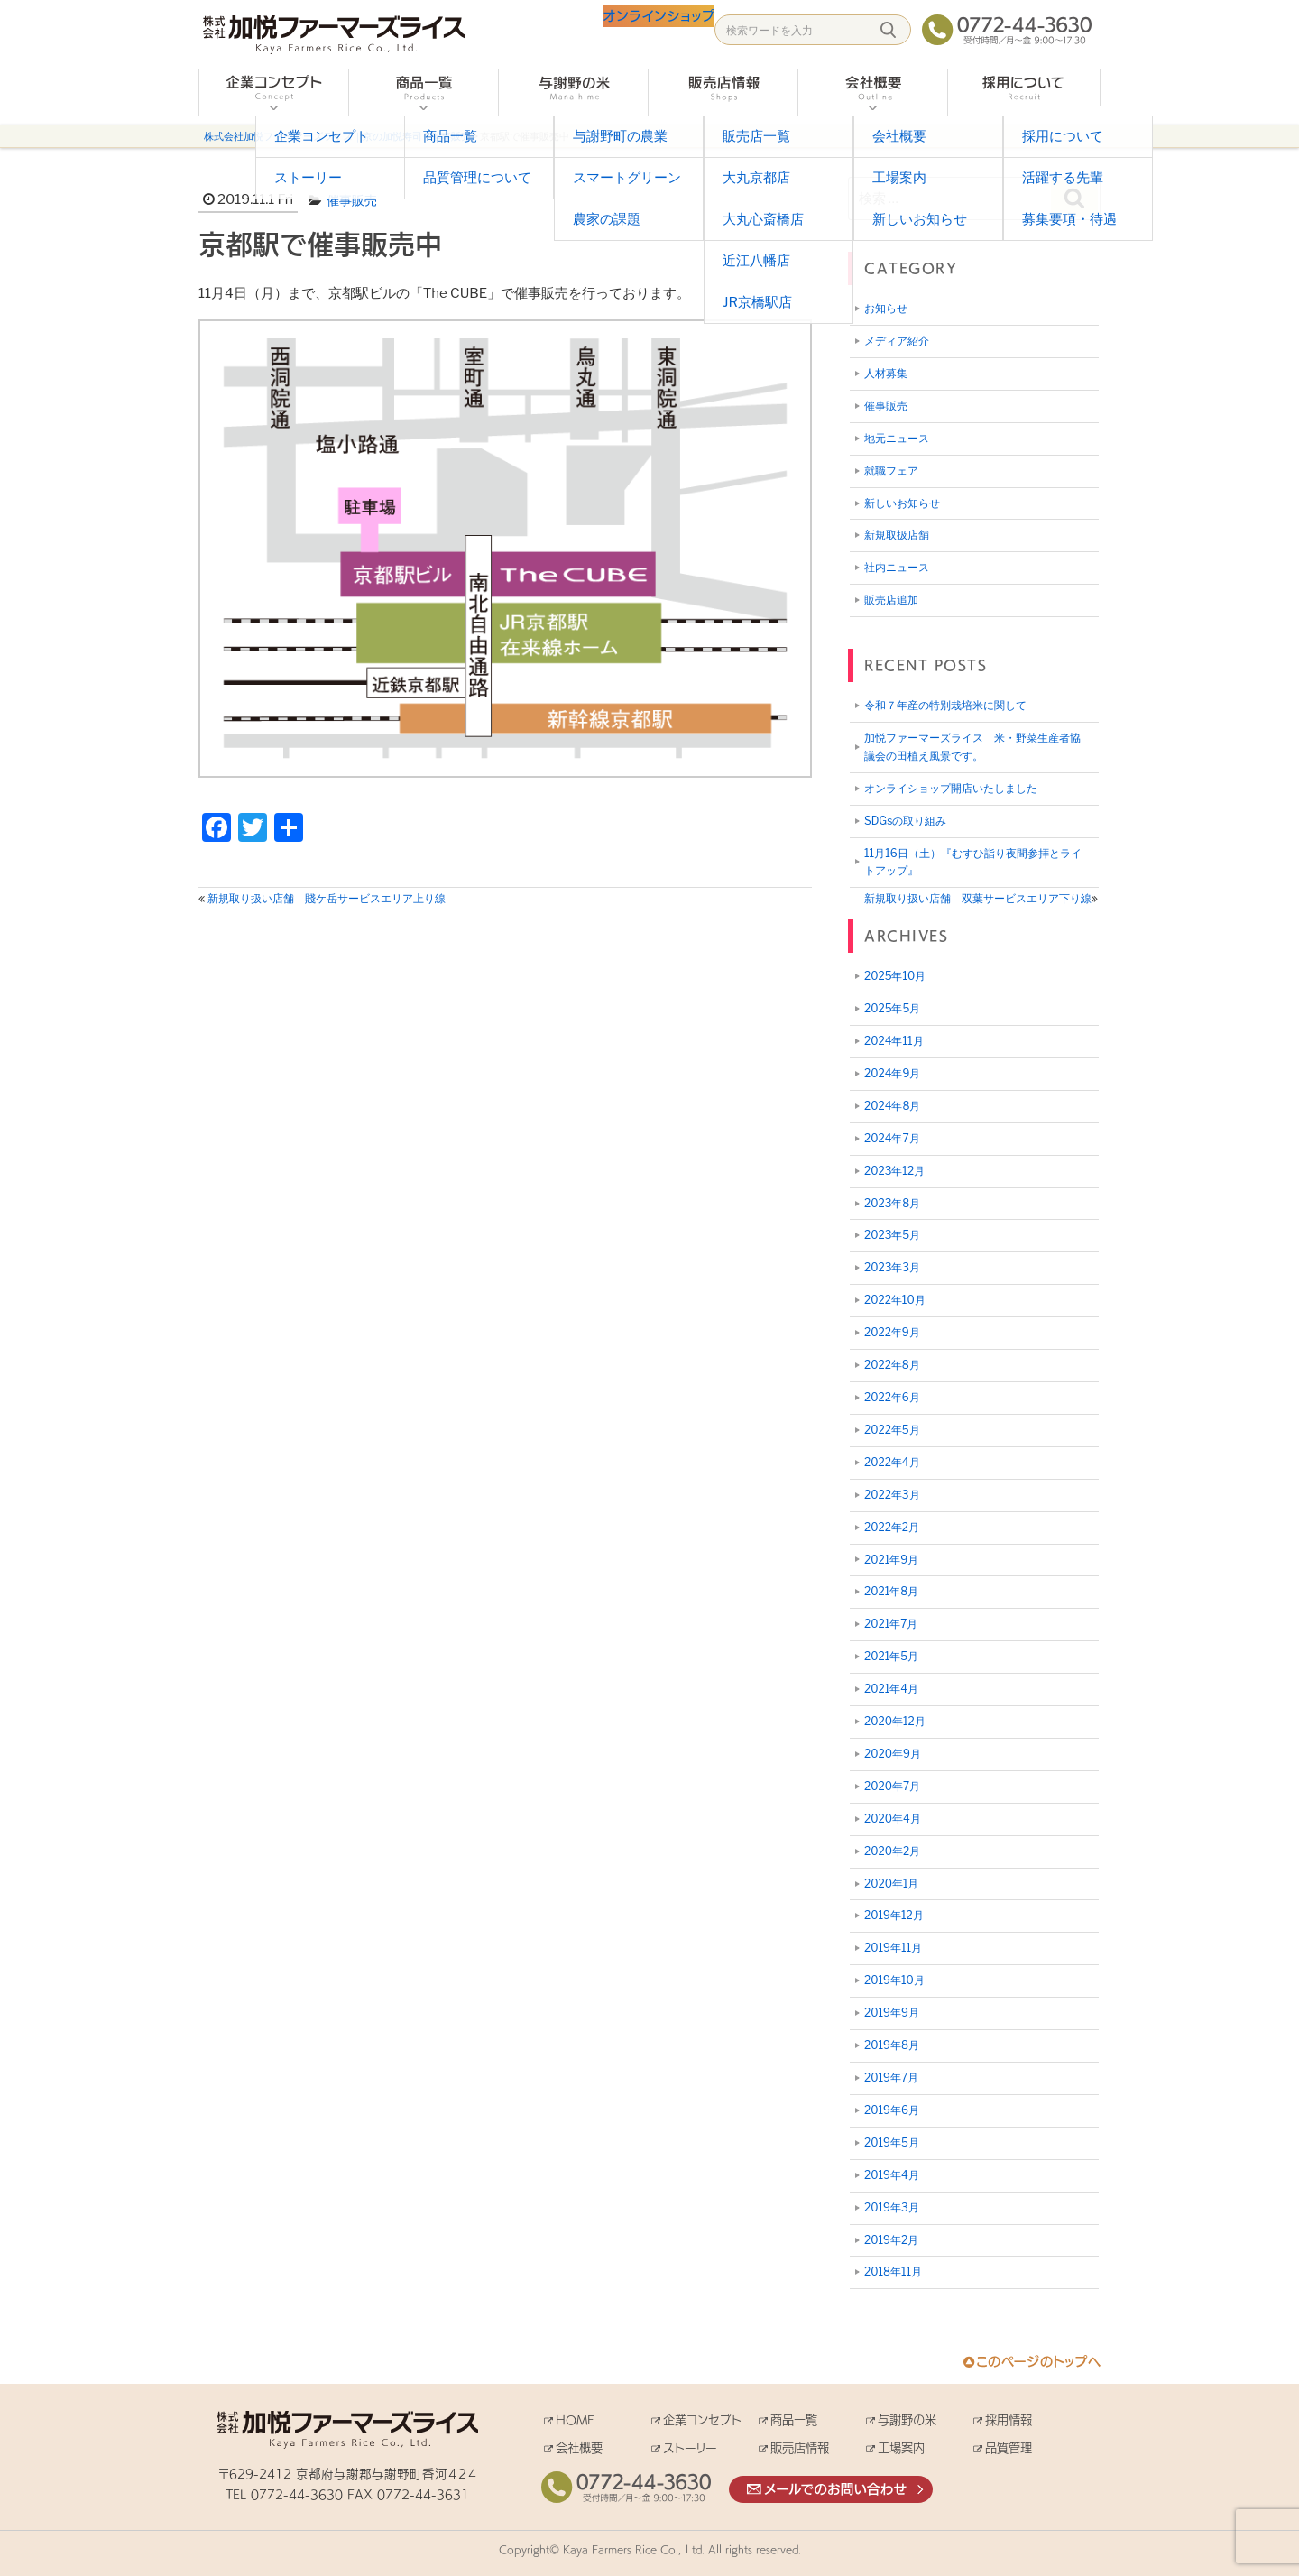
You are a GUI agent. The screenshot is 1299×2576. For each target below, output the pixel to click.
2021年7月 (890, 1623)
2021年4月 (891, 1688)
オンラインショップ (641, 31)
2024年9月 (892, 1073)
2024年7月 (892, 1138)
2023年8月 (892, 1203)
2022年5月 (892, 1429)
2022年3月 (892, 1494)
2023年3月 (892, 1267)
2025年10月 (895, 976)
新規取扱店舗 (896, 534)
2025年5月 (892, 1008)
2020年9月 (892, 1753)
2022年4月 (892, 1462)
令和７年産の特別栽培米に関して (945, 705)
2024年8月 (892, 1106)
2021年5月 (891, 1656)
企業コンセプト (702, 2419)
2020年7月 (892, 1786)
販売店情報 (799, 2447)
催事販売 (352, 200)
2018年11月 (893, 2271)
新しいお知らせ (902, 503)
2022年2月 (891, 1527)
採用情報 (1008, 2419)
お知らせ (885, 308)
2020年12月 (895, 1721)
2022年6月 (892, 1397)
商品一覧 (793, 2419)
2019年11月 (893, 1947)
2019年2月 (891, 2240)
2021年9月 (891, 1559)
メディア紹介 (896, 340)
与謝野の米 (907, 2419)
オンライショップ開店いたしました (950, 788)
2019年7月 (891, 2077)
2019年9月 (891, 2012)
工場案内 (901, 2447)
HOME (575, 2419)
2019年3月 (891, 2207)
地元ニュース (896, 438)
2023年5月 (892, 1235)
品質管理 (1008, 2447)
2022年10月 (895, 1299)
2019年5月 (891, 2142)
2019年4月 (891, 2175)
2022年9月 (892, 1332)
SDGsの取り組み (905, 820)
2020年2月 (892, 1851)
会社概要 (579, 2447)
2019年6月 (891, 2110)
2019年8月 (891, 2045)
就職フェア (891, 470)
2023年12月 (894, 1170)
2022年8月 (892, 1364)
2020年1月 (891, 1883)
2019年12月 (894, 1915)
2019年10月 (894, 1980)
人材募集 (885, 373)
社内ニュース (896, 567)
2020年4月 (892, 1818)
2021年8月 (891, 1591)
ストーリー (690, 2447)
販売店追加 (891, 599)
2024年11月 (894, 1041)
